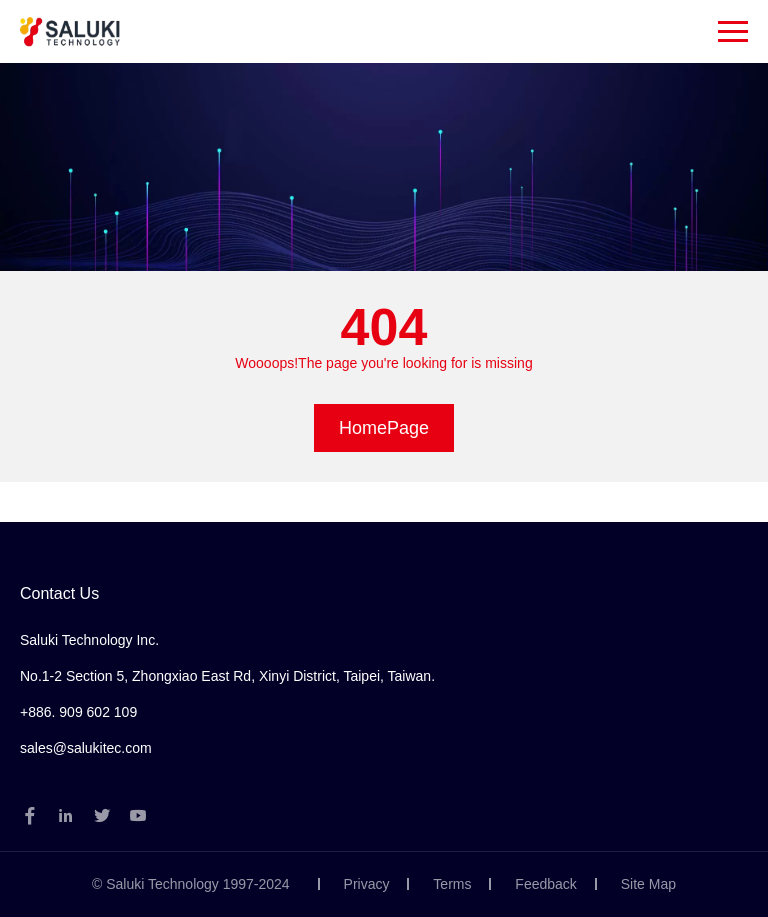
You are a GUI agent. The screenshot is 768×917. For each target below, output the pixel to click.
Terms (452, 884)
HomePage (384, 428)
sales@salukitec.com (86, 748)
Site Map (648, 884)
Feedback (545, 884)
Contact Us (59, 593)
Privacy (367, 884)
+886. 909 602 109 (78, 712)
